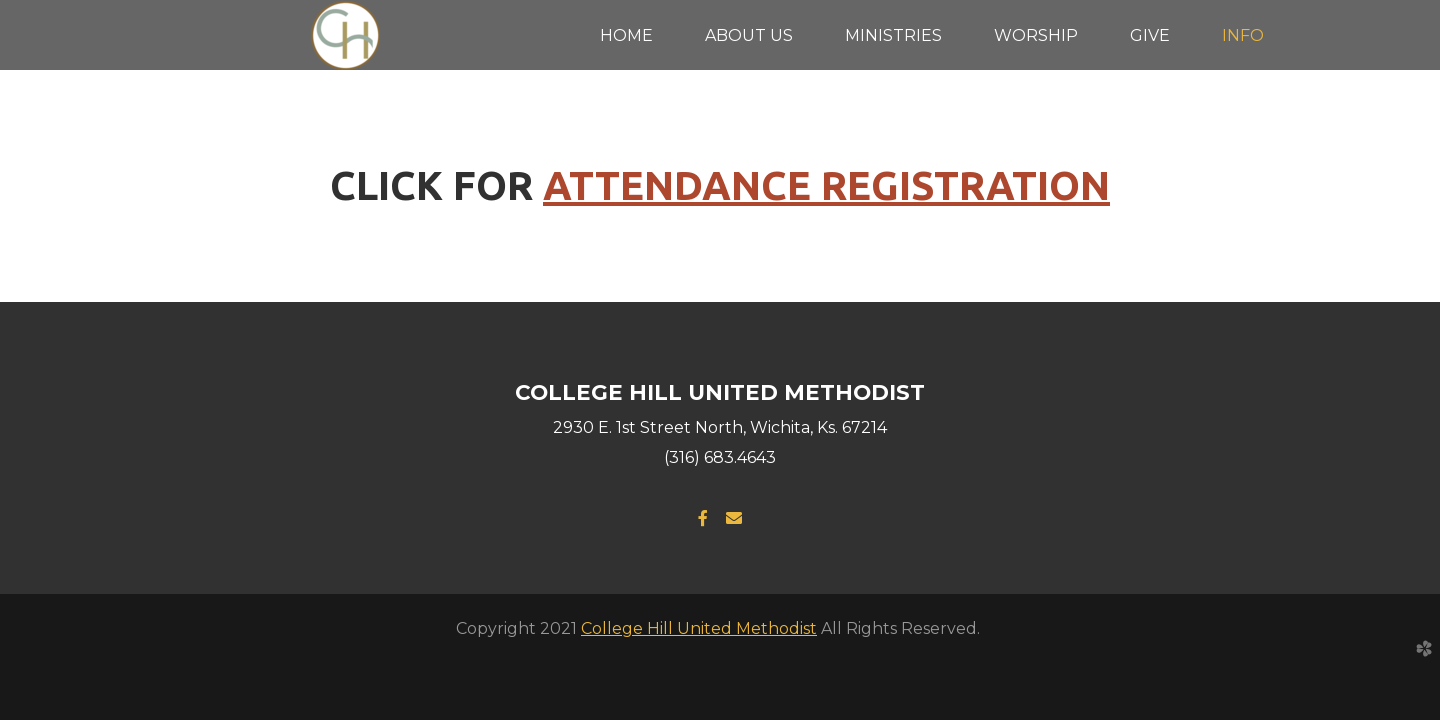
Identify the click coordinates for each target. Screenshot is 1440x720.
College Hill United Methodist (699, 628)
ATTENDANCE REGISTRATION (826, 185)
